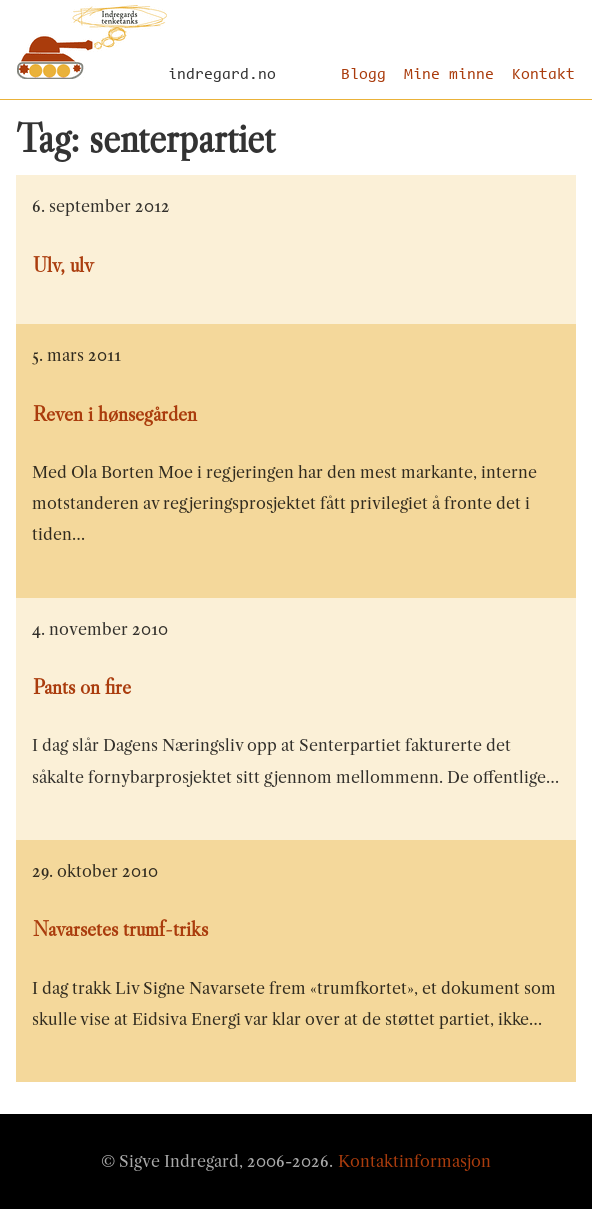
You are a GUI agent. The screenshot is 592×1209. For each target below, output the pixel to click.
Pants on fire (82, 687)
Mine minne (449, 75)
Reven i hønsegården (115, 414)
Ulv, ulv (63, 265)
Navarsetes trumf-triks (120, 929)
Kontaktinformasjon (414, 1161)
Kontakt (543, 75)
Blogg (363, 75)
